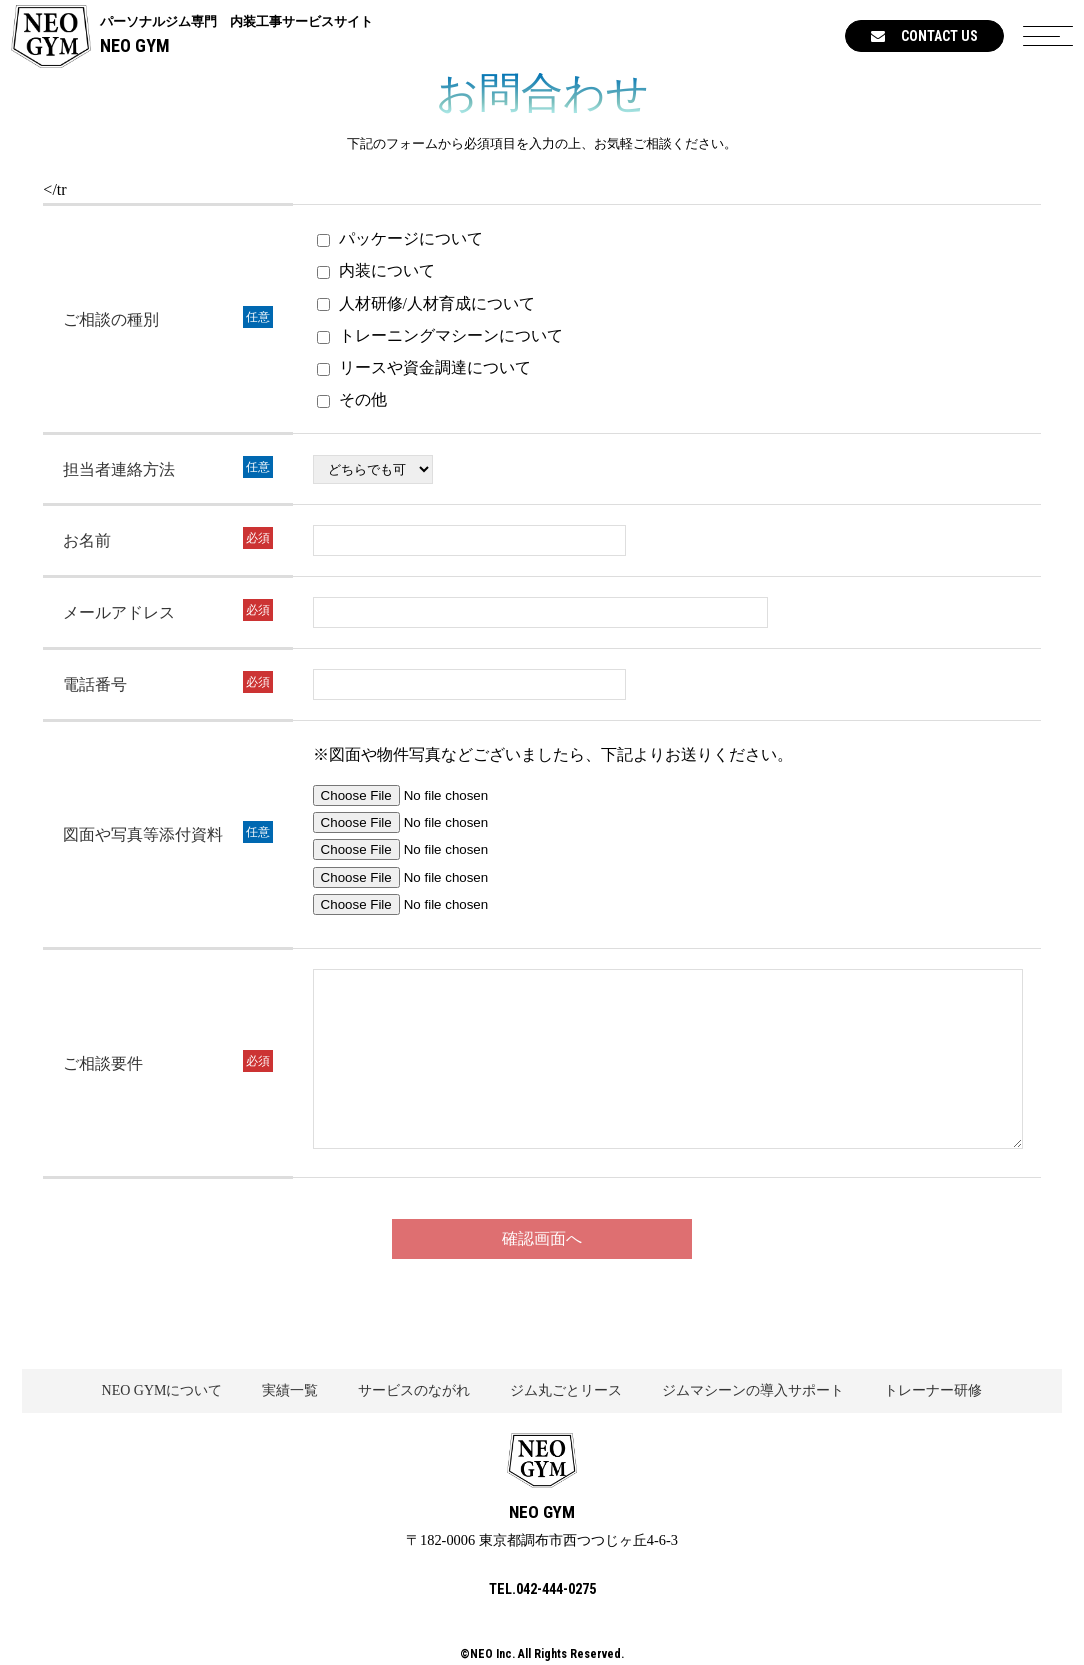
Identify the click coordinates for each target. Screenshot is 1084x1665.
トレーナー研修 (933, 1390)
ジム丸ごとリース (566, 1390)
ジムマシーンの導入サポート (753, 1390)
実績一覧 (290, 1390)
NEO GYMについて (162, 1390)
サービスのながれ (414, 1390)
